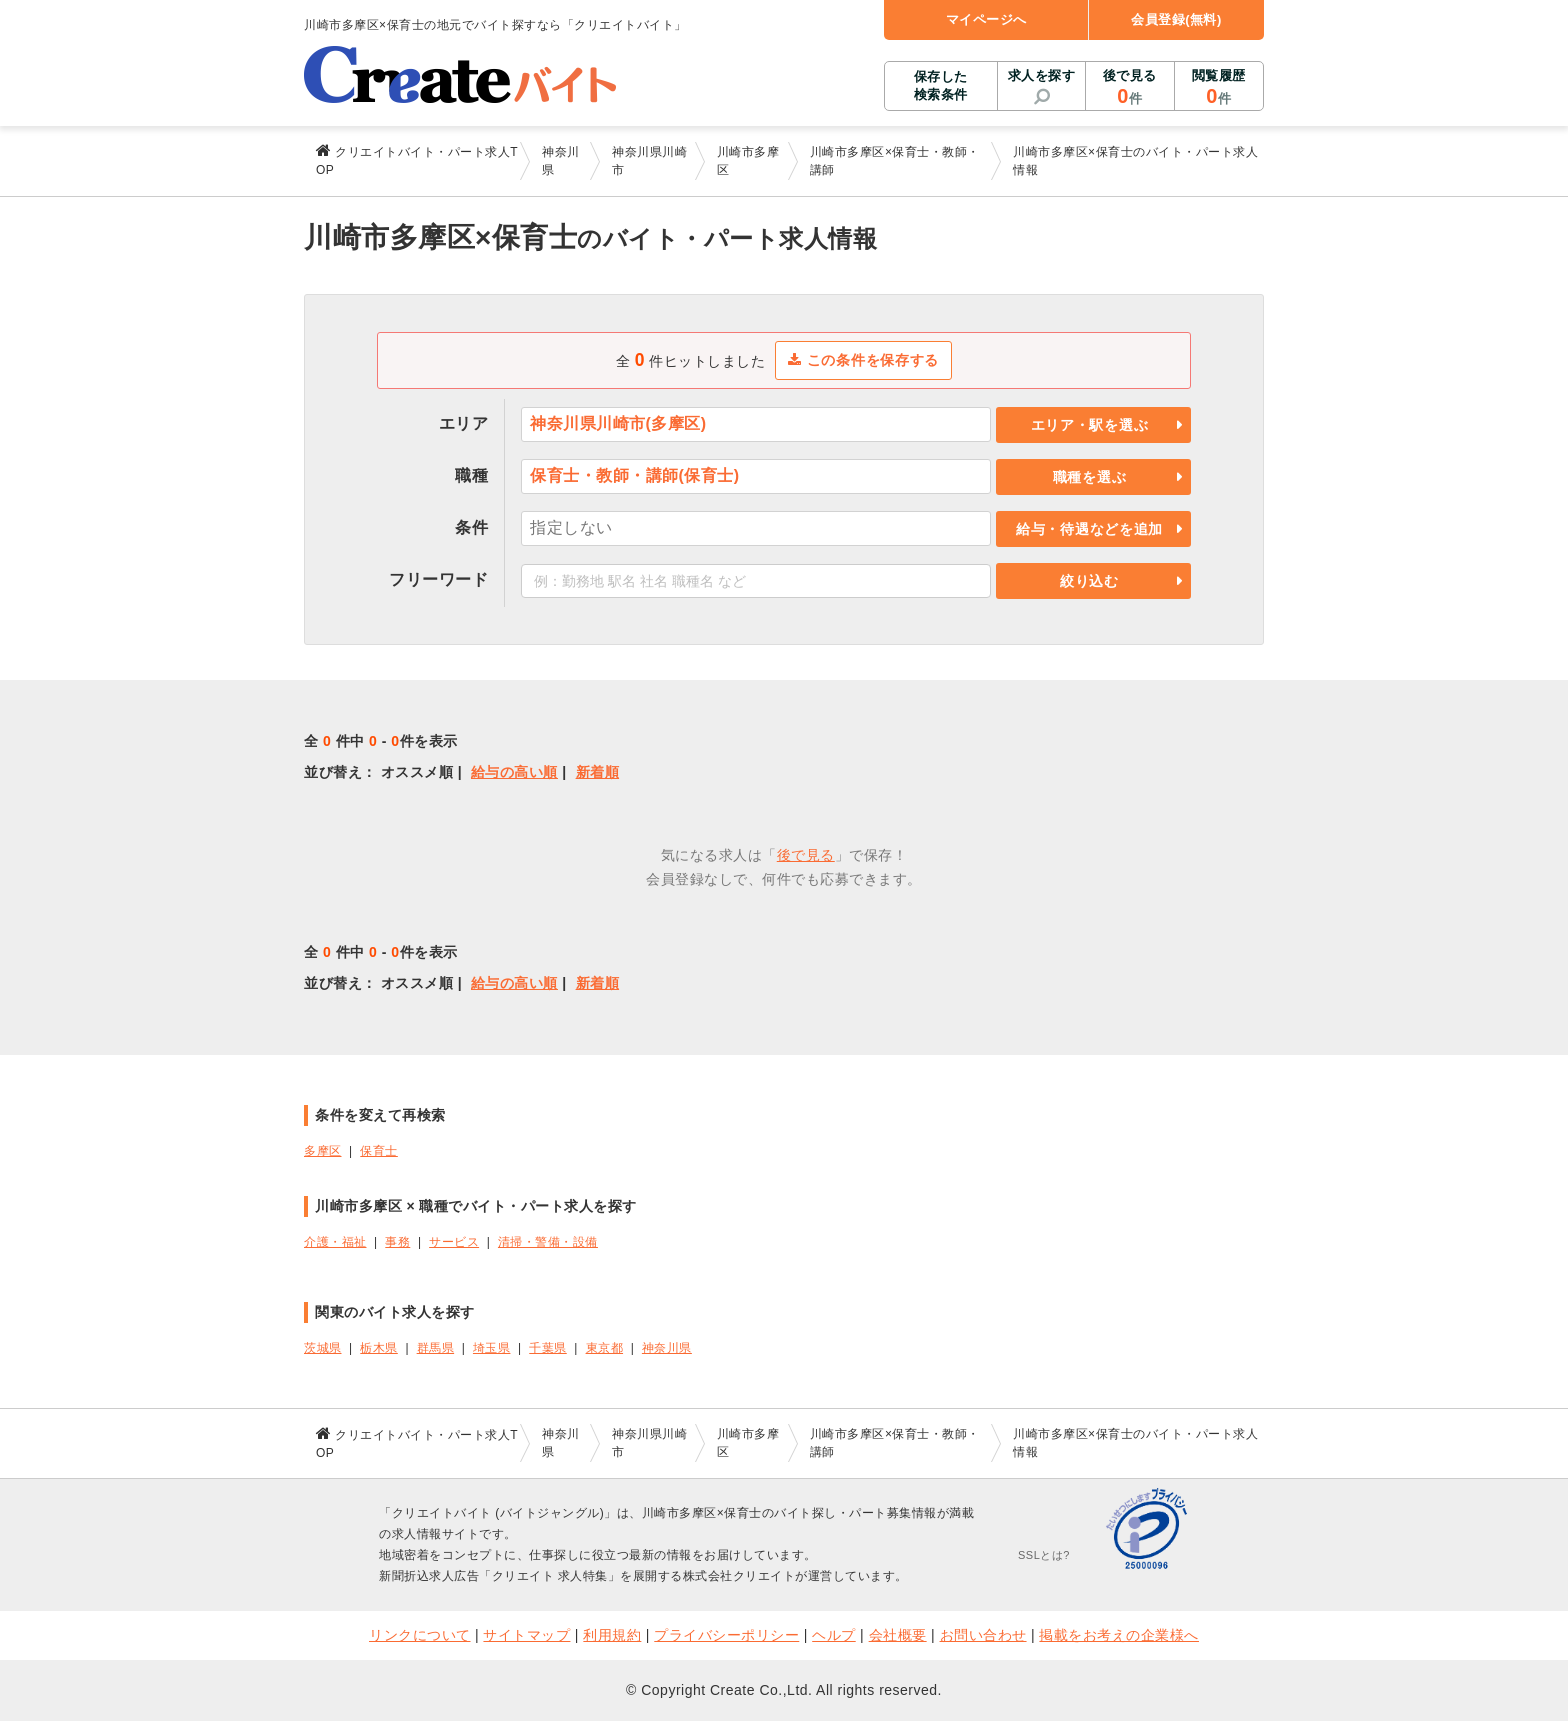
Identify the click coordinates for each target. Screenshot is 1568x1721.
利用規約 (612, 1635)
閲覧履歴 (1219, 88)
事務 (397, 1242)
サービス (454, 1242)
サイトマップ (526, 1635)
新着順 (598, 772)
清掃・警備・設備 (548, 1242)
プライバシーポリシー (726, 1635)
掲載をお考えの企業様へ (1119, 1635)
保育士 (379, 1151)
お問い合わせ (983, 1635)
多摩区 (323, 1151)
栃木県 (379, 1348)
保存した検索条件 (941, 85)
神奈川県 (667, 1348)
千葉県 (548, 1348)
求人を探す (1042, 75)
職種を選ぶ (1090, 477)
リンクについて (420, 1635)
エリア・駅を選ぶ (1090, 425)
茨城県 (323, 1348)
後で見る (1129, 88)
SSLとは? (1044, 1555)
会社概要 (898, 1635)
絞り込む (1089, 581)
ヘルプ (834, 1635)
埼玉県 (492, 1348)
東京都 (605, 1348)
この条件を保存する (863, 360)
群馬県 (436, 1348)
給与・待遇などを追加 (1089, 529)
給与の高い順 (514, 772)
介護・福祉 (335, 1242)
